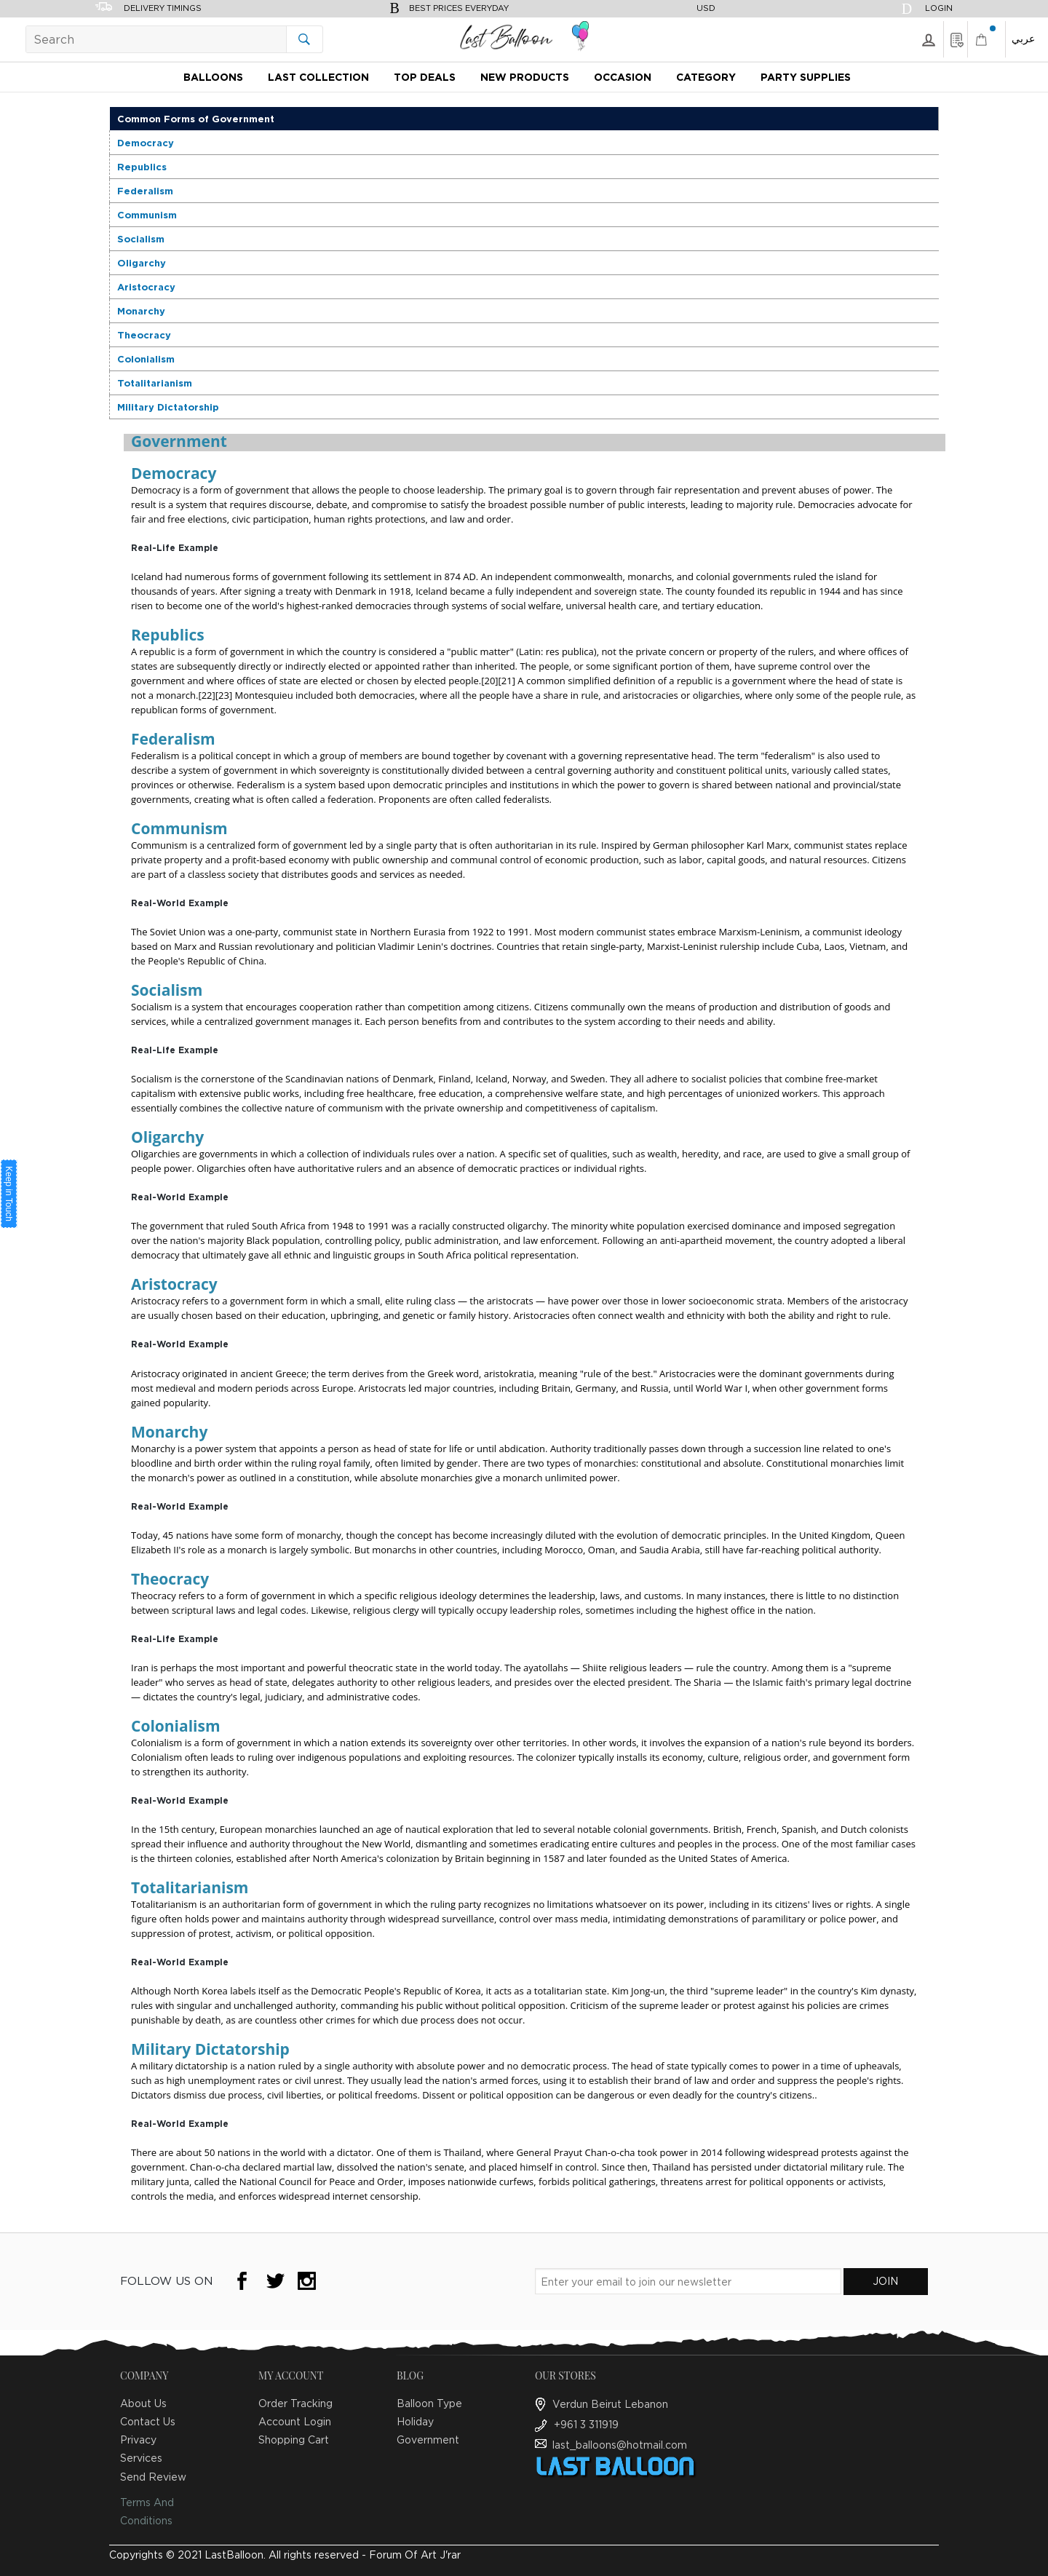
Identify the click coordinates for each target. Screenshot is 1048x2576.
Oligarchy (141, 263)
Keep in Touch (9, 1193)
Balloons (213, 76)
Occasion (622, 76)
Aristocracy (146, 287)
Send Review (153, 2476)
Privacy (138, 2439)
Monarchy (141, 311)
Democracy (145, 143)
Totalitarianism (154, 383)
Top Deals (425, 76)
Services (141, 2457)
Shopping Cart (293, 2439)
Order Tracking (295, 2403)
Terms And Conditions (147, 2511)
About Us (143, 2403)
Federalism (145, 191)
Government (428, 2439)
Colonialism (146, 359)
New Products (524, 76)
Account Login (294, 2421)
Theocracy (144, 335)
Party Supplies (806, 76)
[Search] (174, 39)
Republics (142, 167)
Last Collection (318, 76)
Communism (147, 215)
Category (706, 76)
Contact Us (147, 2421)
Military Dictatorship (168, 407)
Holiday (415, 2421)
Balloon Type (429, 2403)
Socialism (140, 239)
